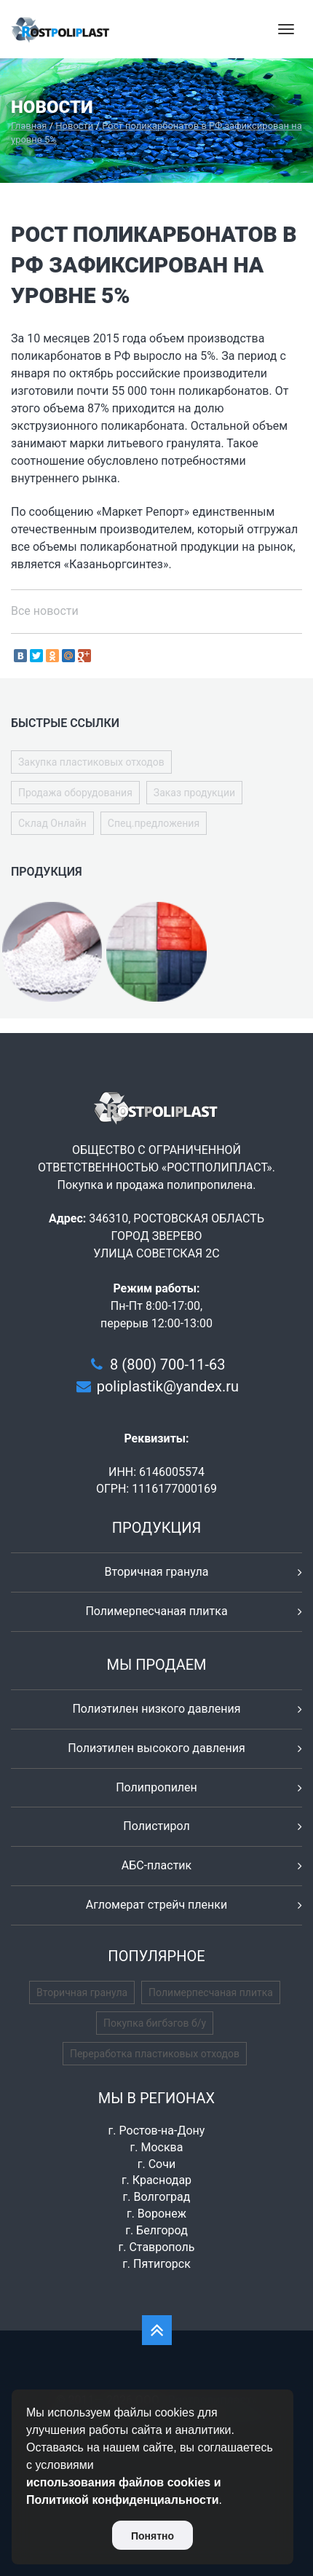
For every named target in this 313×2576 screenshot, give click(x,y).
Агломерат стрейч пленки (156, 1905)
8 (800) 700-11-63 (167, 1364)
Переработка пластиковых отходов (154, 2053)
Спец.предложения (153, 823)
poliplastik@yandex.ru (168, 1386)
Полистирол (156, 1826)
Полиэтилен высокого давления (156, 1748)
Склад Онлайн (52, 823)
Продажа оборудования (75, 792)
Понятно (152, 2536)
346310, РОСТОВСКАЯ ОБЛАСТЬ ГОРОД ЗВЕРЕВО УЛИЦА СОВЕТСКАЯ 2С (176, 1236)
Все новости (45, 611)
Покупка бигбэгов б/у (154, 2023)
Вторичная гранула (157, 1572)
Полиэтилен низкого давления (156, 1709)
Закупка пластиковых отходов (91, 762)
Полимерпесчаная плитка (156, 1611)
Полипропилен (156, 1787)
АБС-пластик (157, 1865)
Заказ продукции (194, 792)
